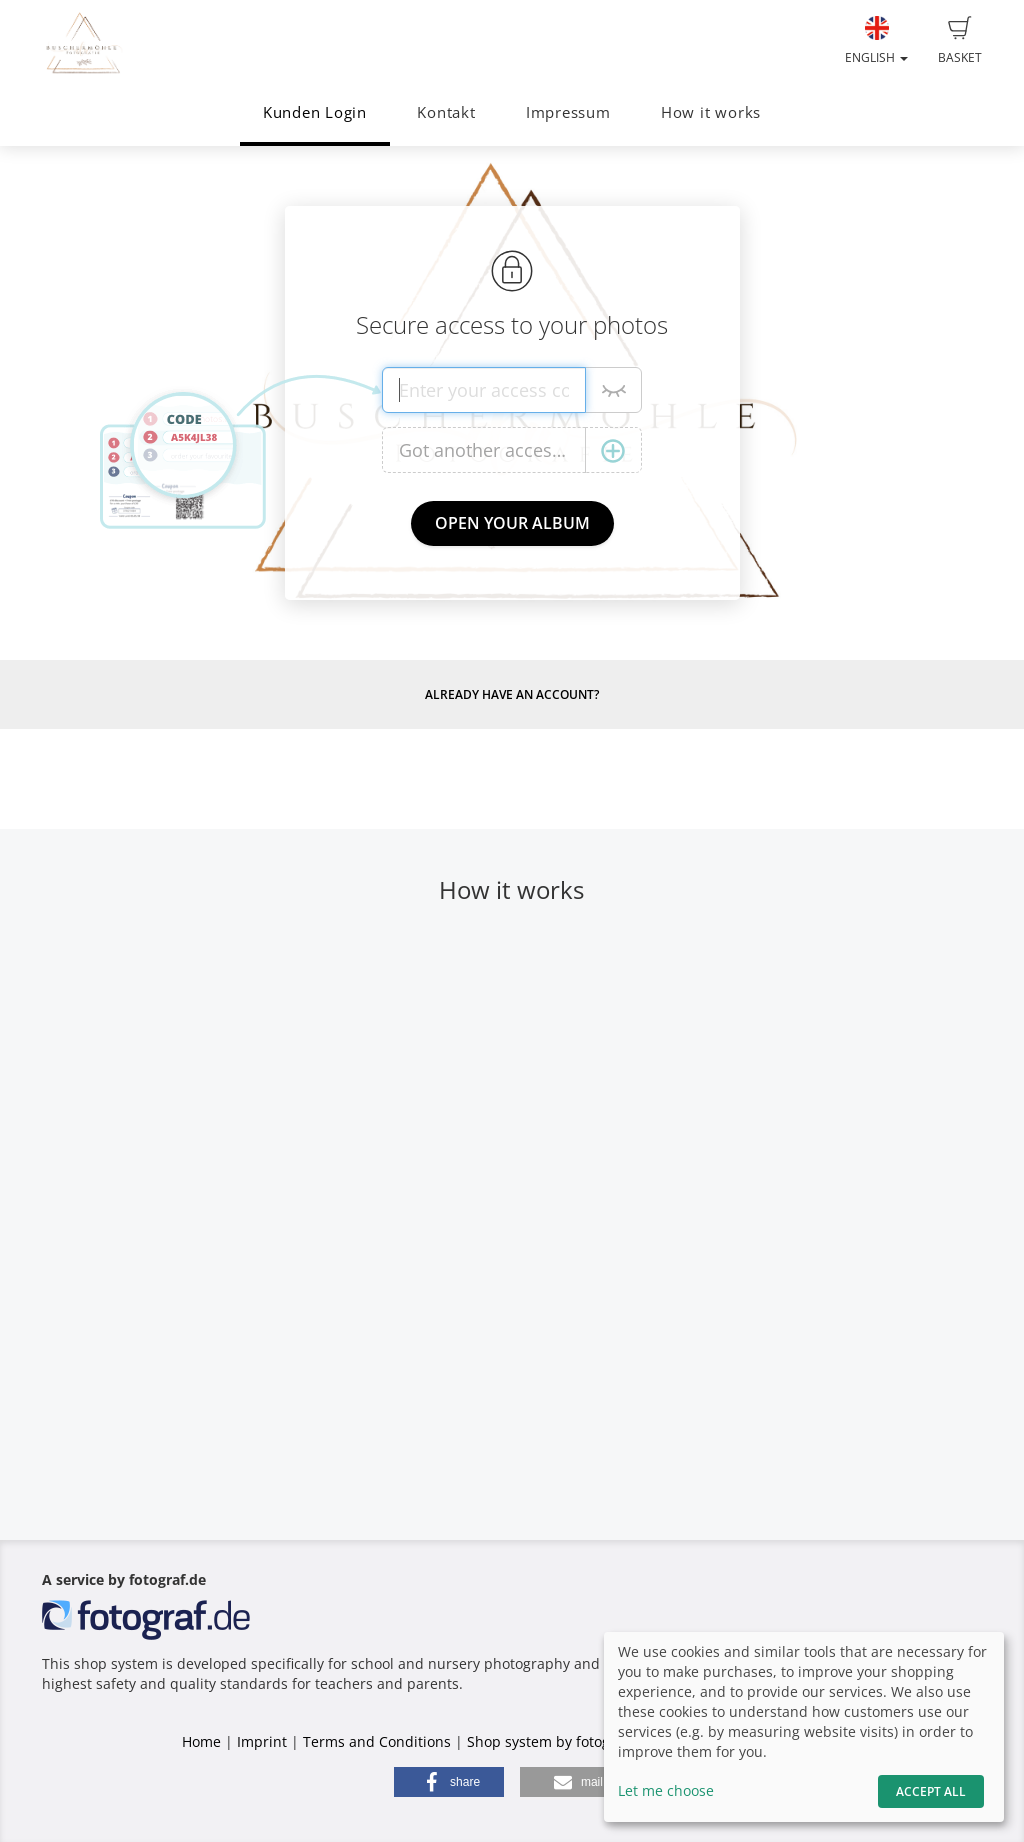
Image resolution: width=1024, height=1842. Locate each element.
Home (201, 1741)
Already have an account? (512, 694)
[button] (449, 1782)
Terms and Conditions (377, 1741)
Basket (960, 41)
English (876, 41)
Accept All (931, 1791)
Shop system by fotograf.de (558, 1741)
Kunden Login (315, 112)
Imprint (262, 1741)
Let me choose (666, 1790)
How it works (711, 112)
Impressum (568, 112)
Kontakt (446, 112)
